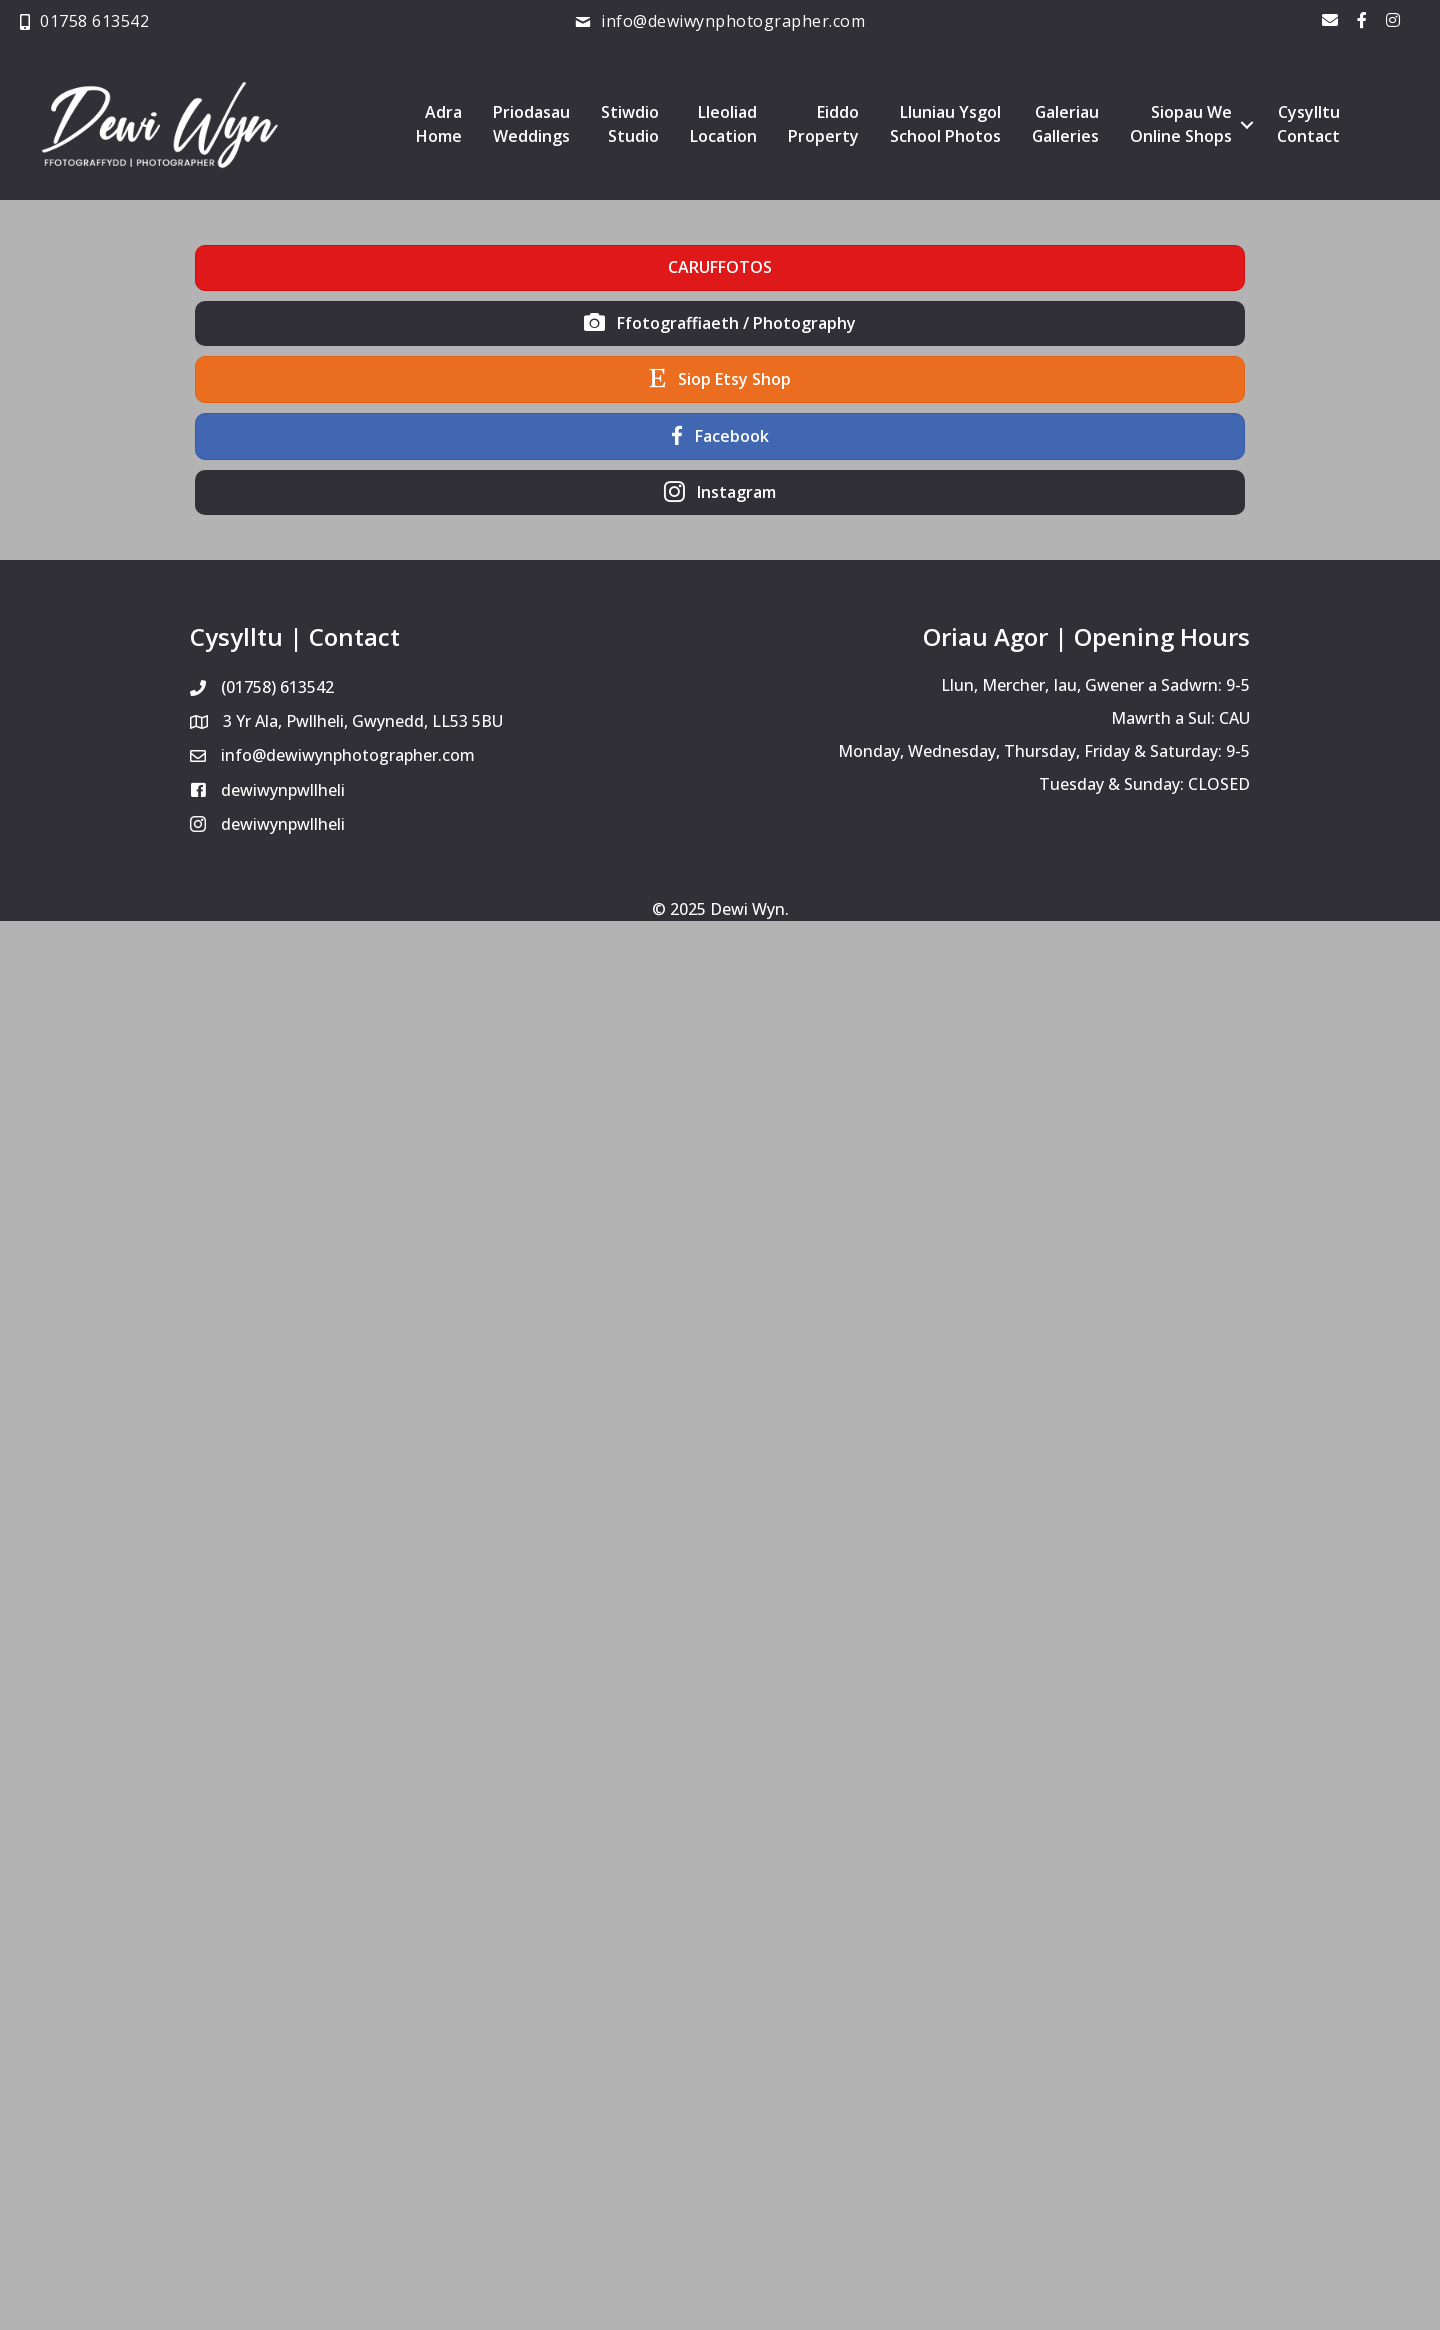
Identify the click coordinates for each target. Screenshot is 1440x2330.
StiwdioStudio (629, 125)
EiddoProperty (822, 125)
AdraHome (438, 125)
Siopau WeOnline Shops (1181, 125)
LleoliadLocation (722, 125)
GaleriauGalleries (1065, 125)
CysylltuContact (1308, 125)
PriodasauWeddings (530, 125)
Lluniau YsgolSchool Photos (944, 125)
